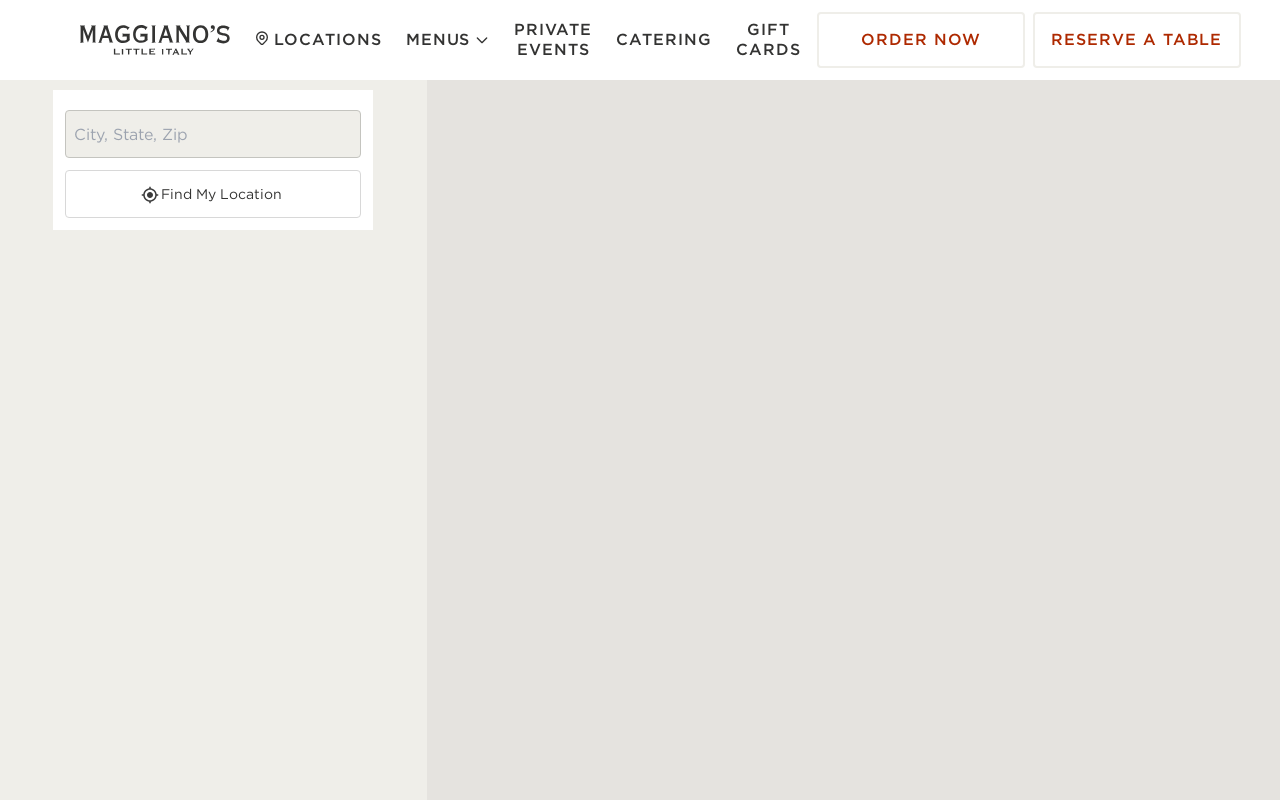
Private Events (553, 39)
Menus (448, 39)
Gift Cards (768, 39)
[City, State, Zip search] (213, 134)
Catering (664, 39)
